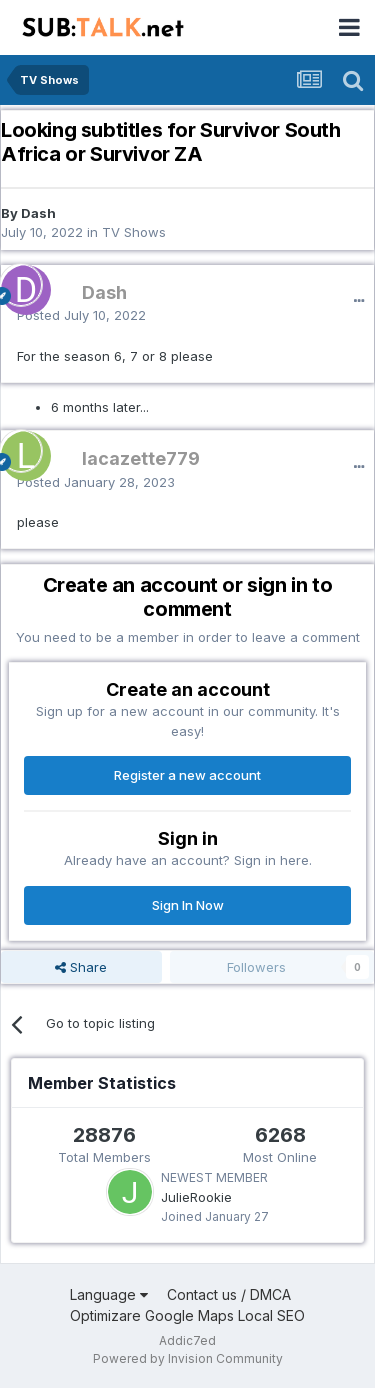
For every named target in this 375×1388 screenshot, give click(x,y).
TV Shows (134, 232)
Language (109, 1294)
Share (81, 967)
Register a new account (187, 775)
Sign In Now (188, 905)
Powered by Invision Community (188, 1358)
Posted (81, 315)
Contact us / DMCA (229, 1294)
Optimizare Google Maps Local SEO (187, 1315)
